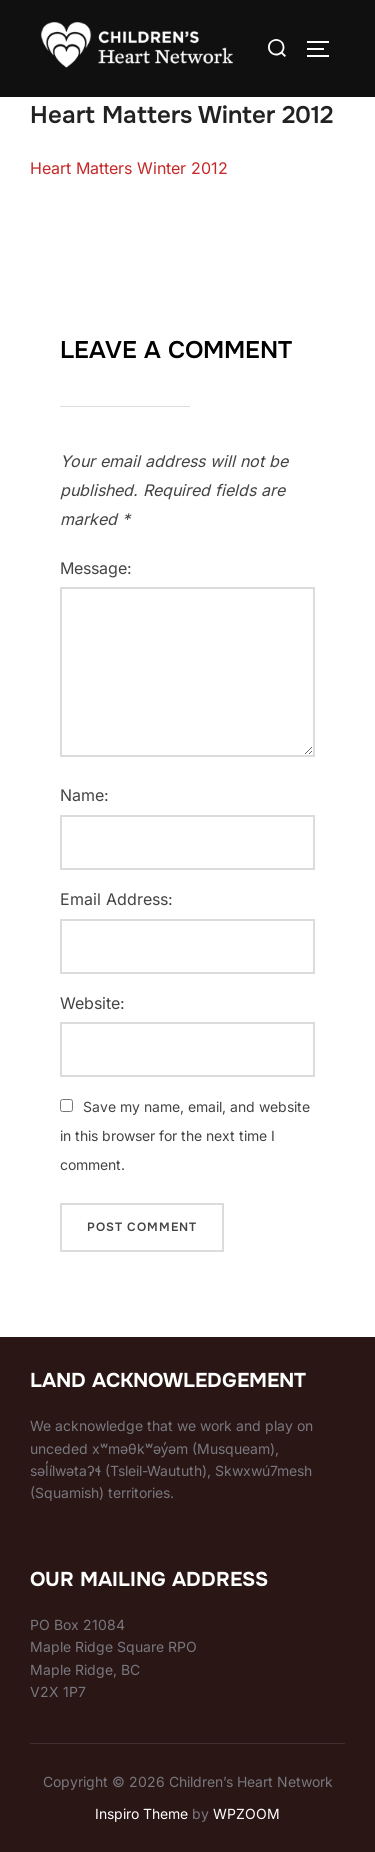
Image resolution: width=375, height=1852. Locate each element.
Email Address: (116, 899)
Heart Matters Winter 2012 (129, 168)
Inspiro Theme (141, 1813)
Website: (92, 1003)
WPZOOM (246, 1813)
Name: (84, 795)
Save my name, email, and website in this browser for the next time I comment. (185, 1135)
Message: (96, 568)
